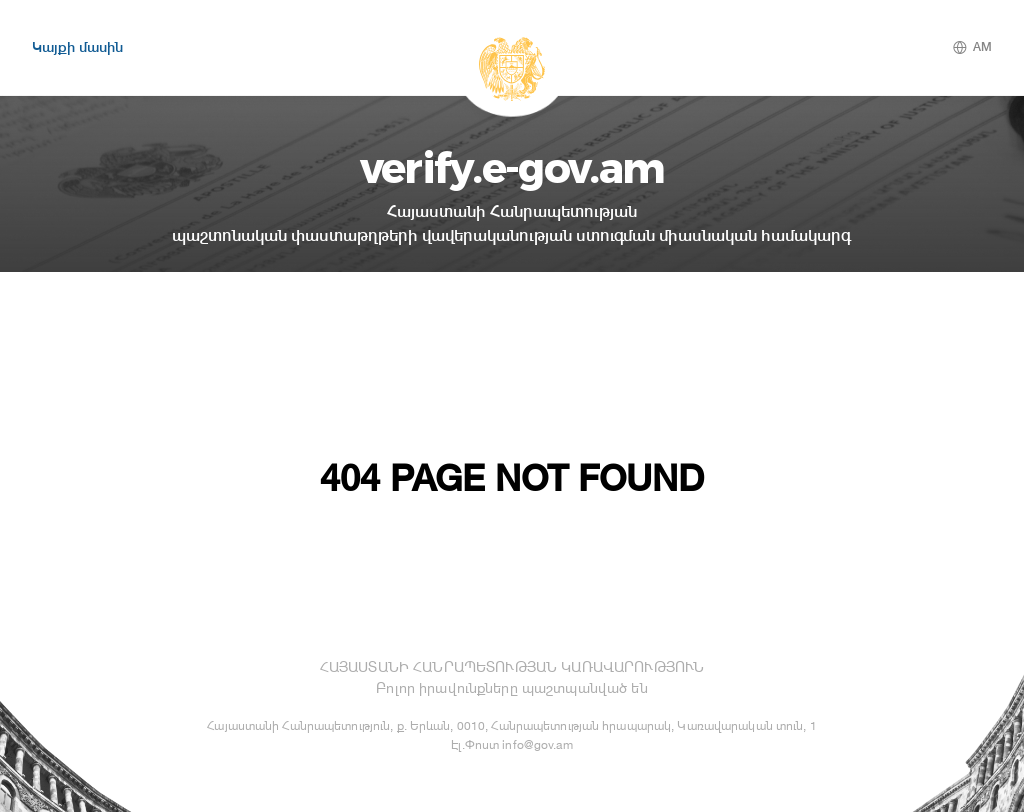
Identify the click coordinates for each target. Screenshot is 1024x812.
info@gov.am (537, 744)
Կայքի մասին (77, 47)
